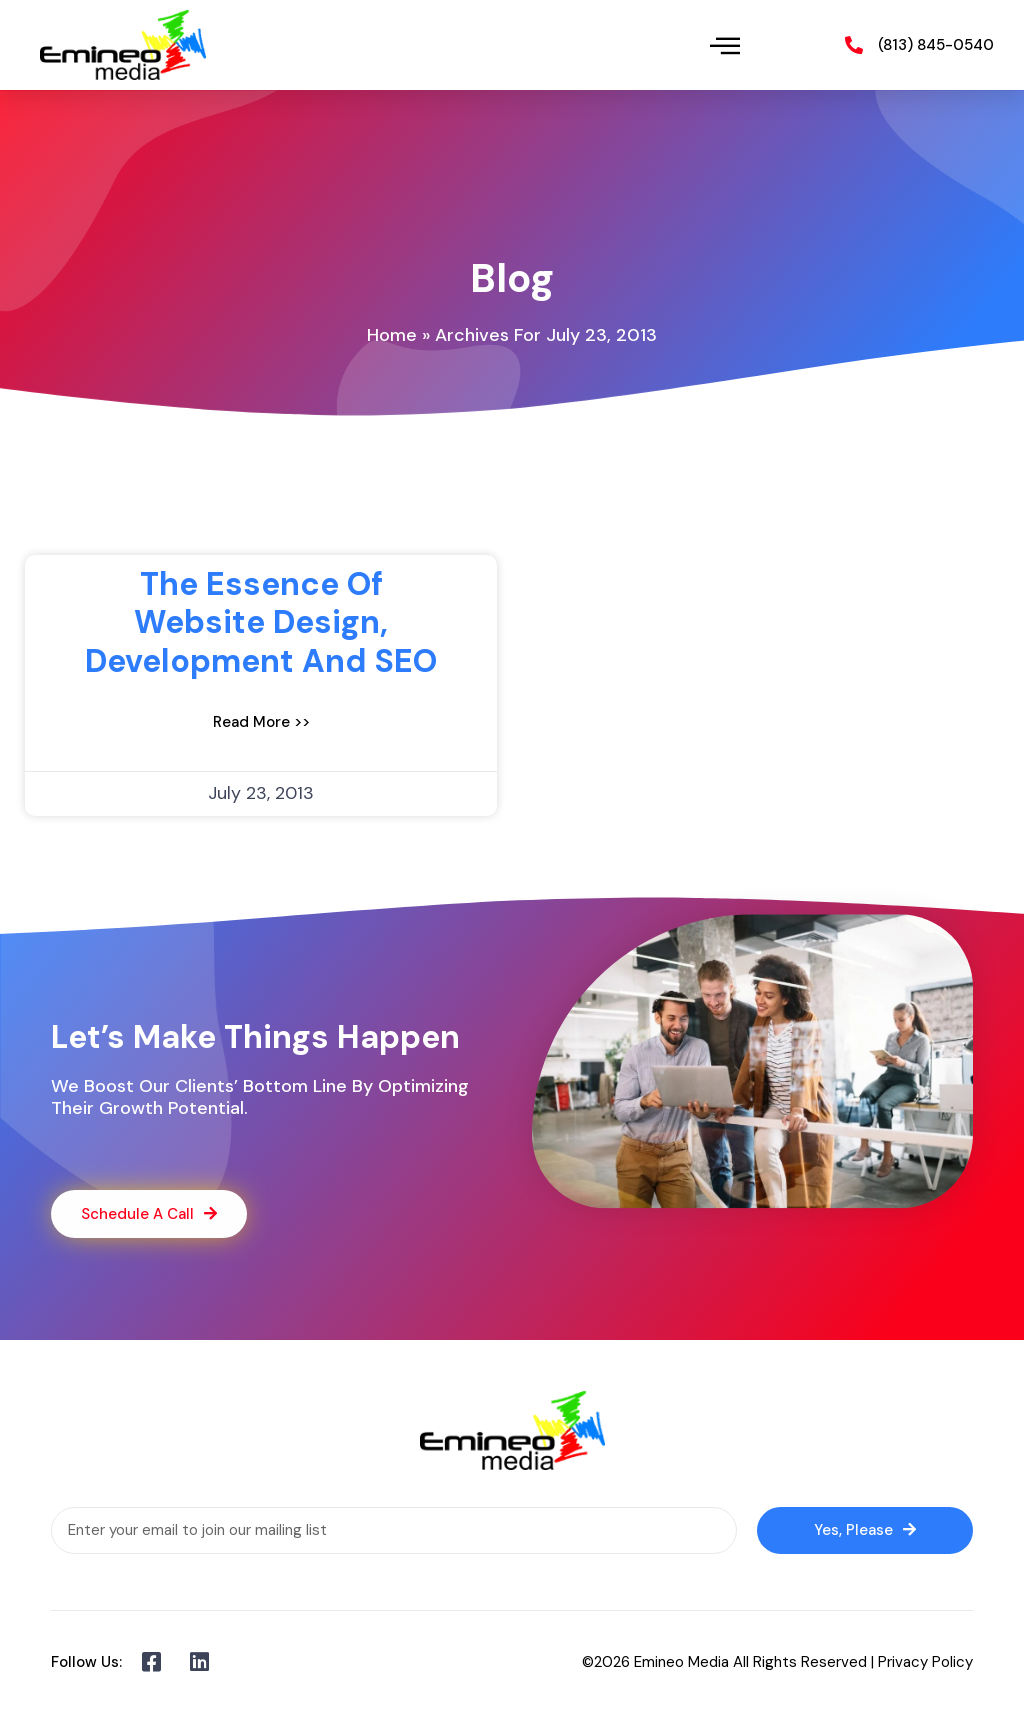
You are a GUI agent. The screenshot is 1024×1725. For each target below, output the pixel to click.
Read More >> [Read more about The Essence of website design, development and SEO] (261, 722)
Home (392, 335)
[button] (725, 45)
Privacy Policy (925, 1662)
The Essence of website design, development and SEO (261, 622)
